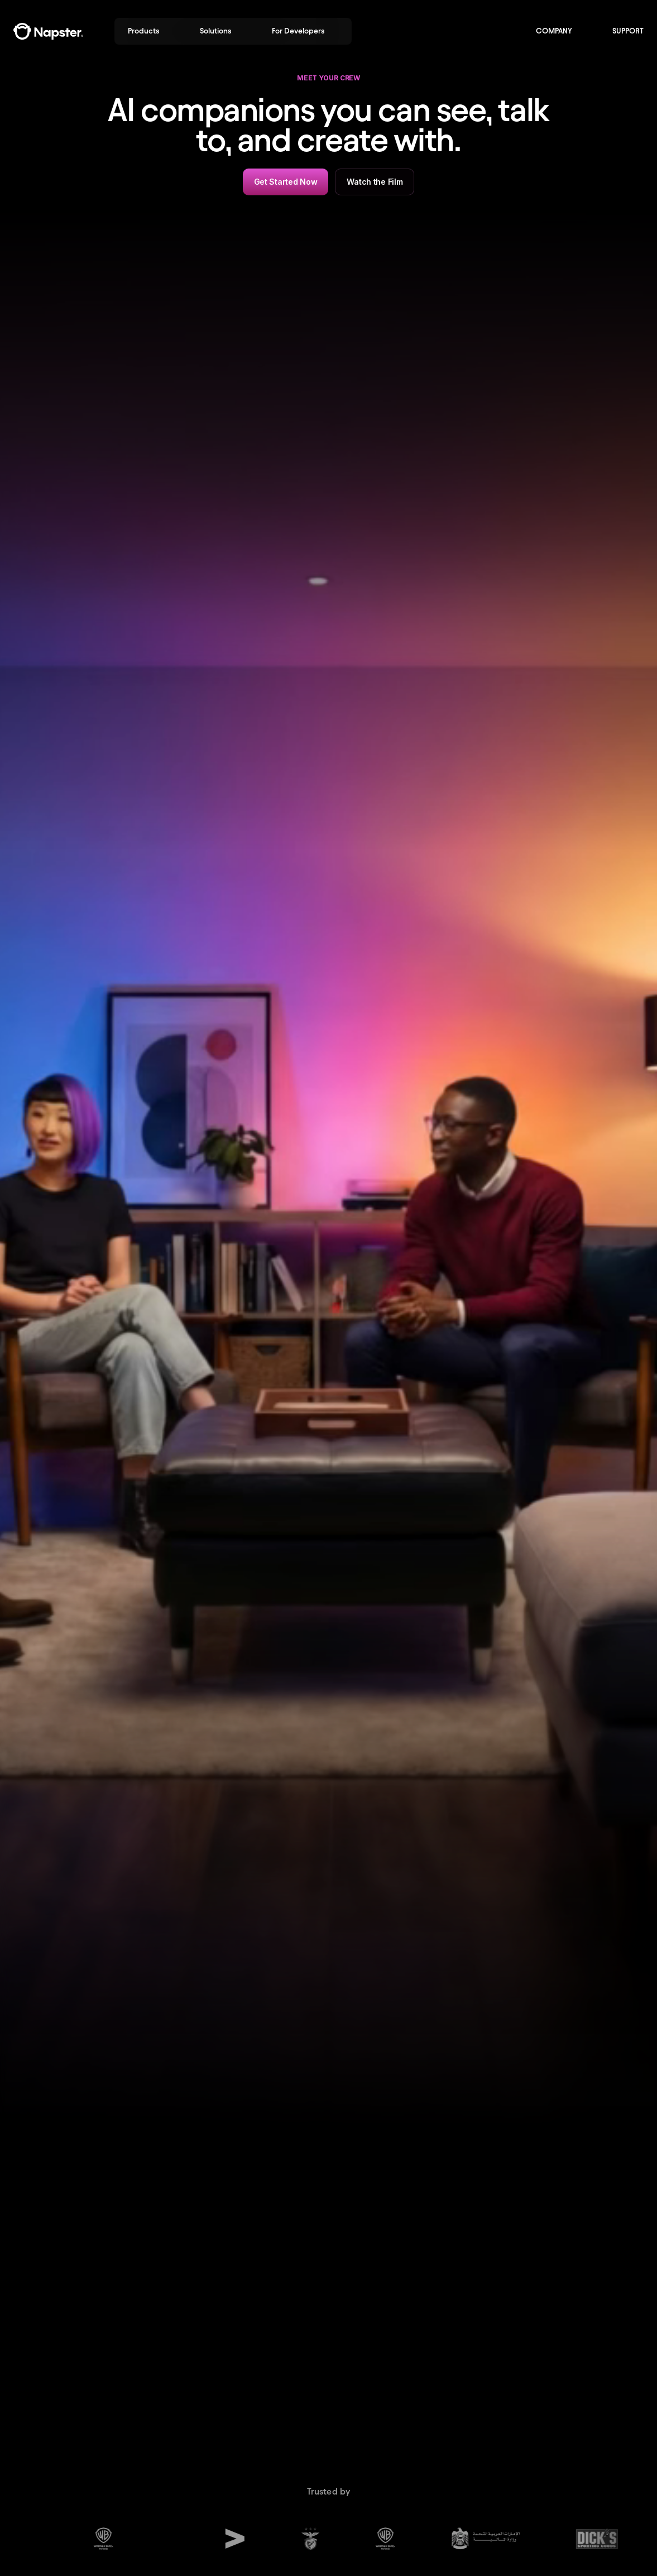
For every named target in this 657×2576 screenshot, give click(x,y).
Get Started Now (286, 181)
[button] (150, 31)
